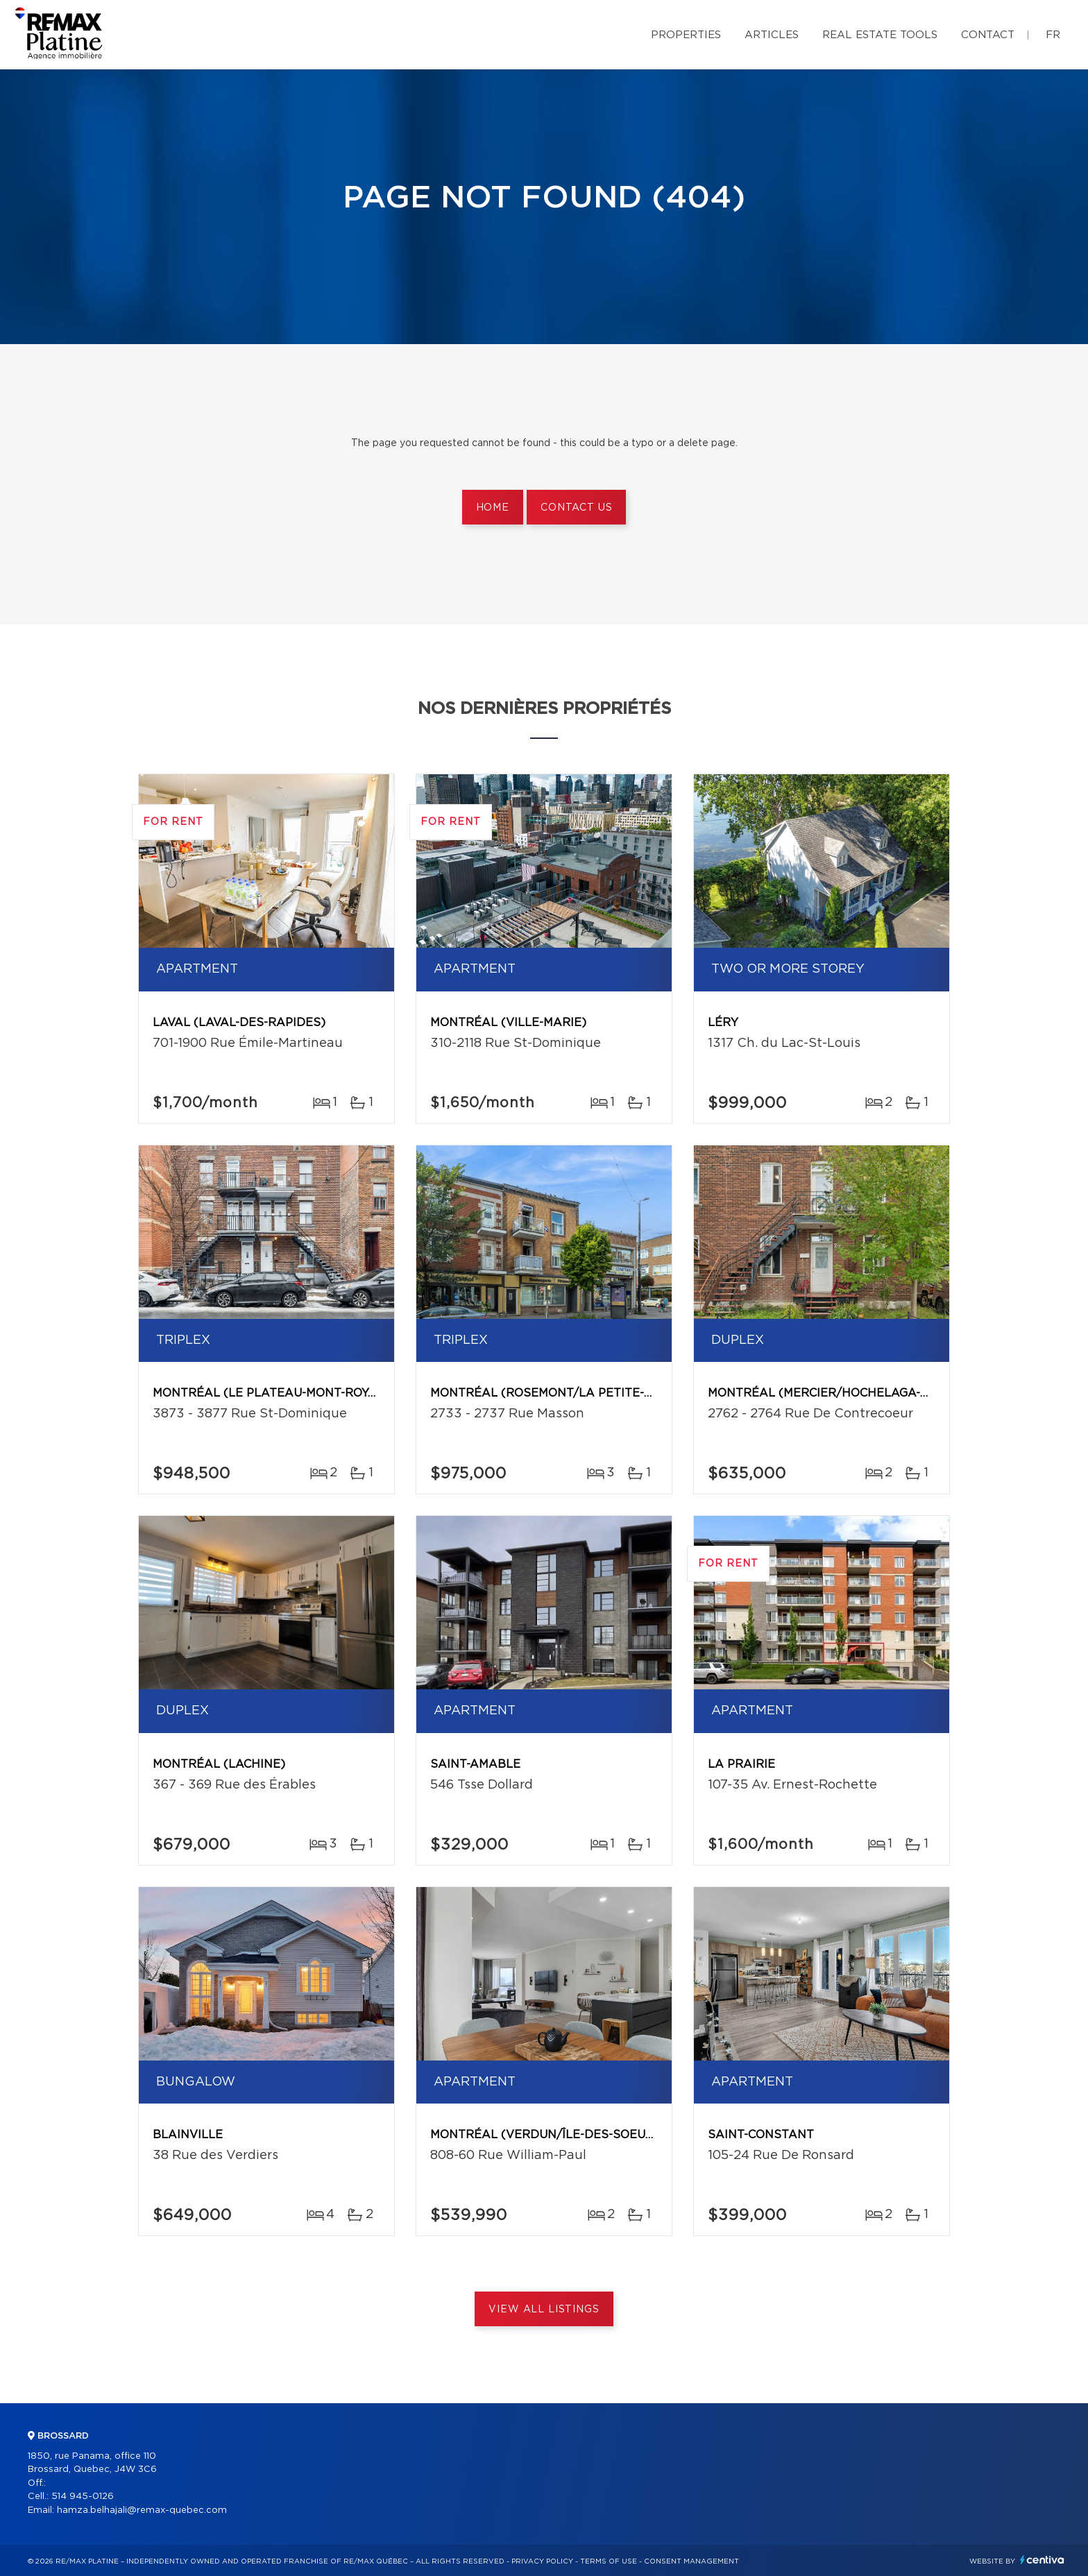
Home (492, 508)
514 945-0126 (82, 2496)
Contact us (576, 508)
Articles (772, 35)
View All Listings (543, 2309)
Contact (987, 35)
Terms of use (608, 2561)
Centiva (1042, 2559)
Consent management (691, 2561)
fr (1053, 35)
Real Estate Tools (879, 35)
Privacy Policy (542, 2561)
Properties (686, 35)
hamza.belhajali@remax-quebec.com (142, 2510)
